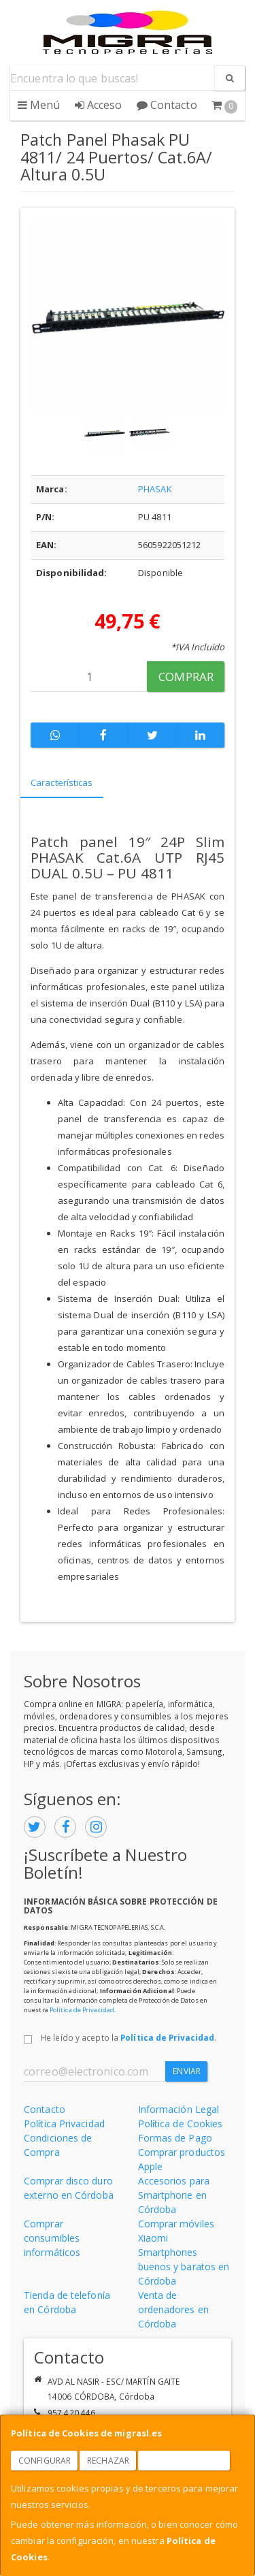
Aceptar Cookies (184, 2460)
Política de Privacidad (82, 2009)
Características (62, 782)
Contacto (167, 104)
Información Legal (179, 2109)
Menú (39, 104)
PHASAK (155, 489)
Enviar (187, 2071)
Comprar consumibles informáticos (52, 2238)
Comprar (186, 676)
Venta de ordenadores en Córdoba (173, 2309)
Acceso (98, 104)
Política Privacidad (64, 2123)
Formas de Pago (175, 2137)
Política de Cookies (180, 2123)
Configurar (44, 2460)
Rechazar (108, 2460)
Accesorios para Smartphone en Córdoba (174, 2195)
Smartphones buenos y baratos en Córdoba (184, 2266)
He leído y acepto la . (128, 2037)
